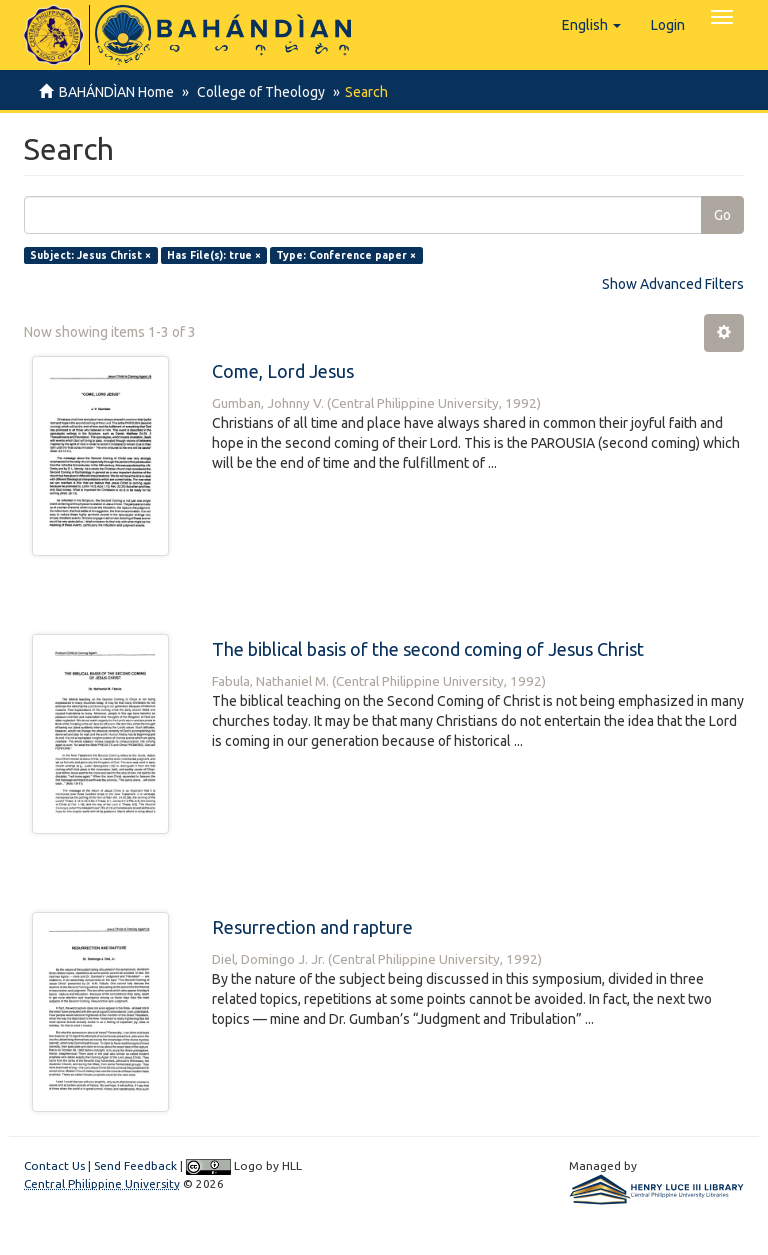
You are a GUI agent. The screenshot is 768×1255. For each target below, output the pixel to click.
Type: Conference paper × (346, 255)
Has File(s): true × (214, 255)
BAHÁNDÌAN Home (116, 92)
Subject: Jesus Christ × (90, 255)
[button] (591, 25)
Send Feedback (135, 1165)
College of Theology (258, 92)
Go (722, 215)
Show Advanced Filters (673, 284)
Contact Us (54, 1165)
